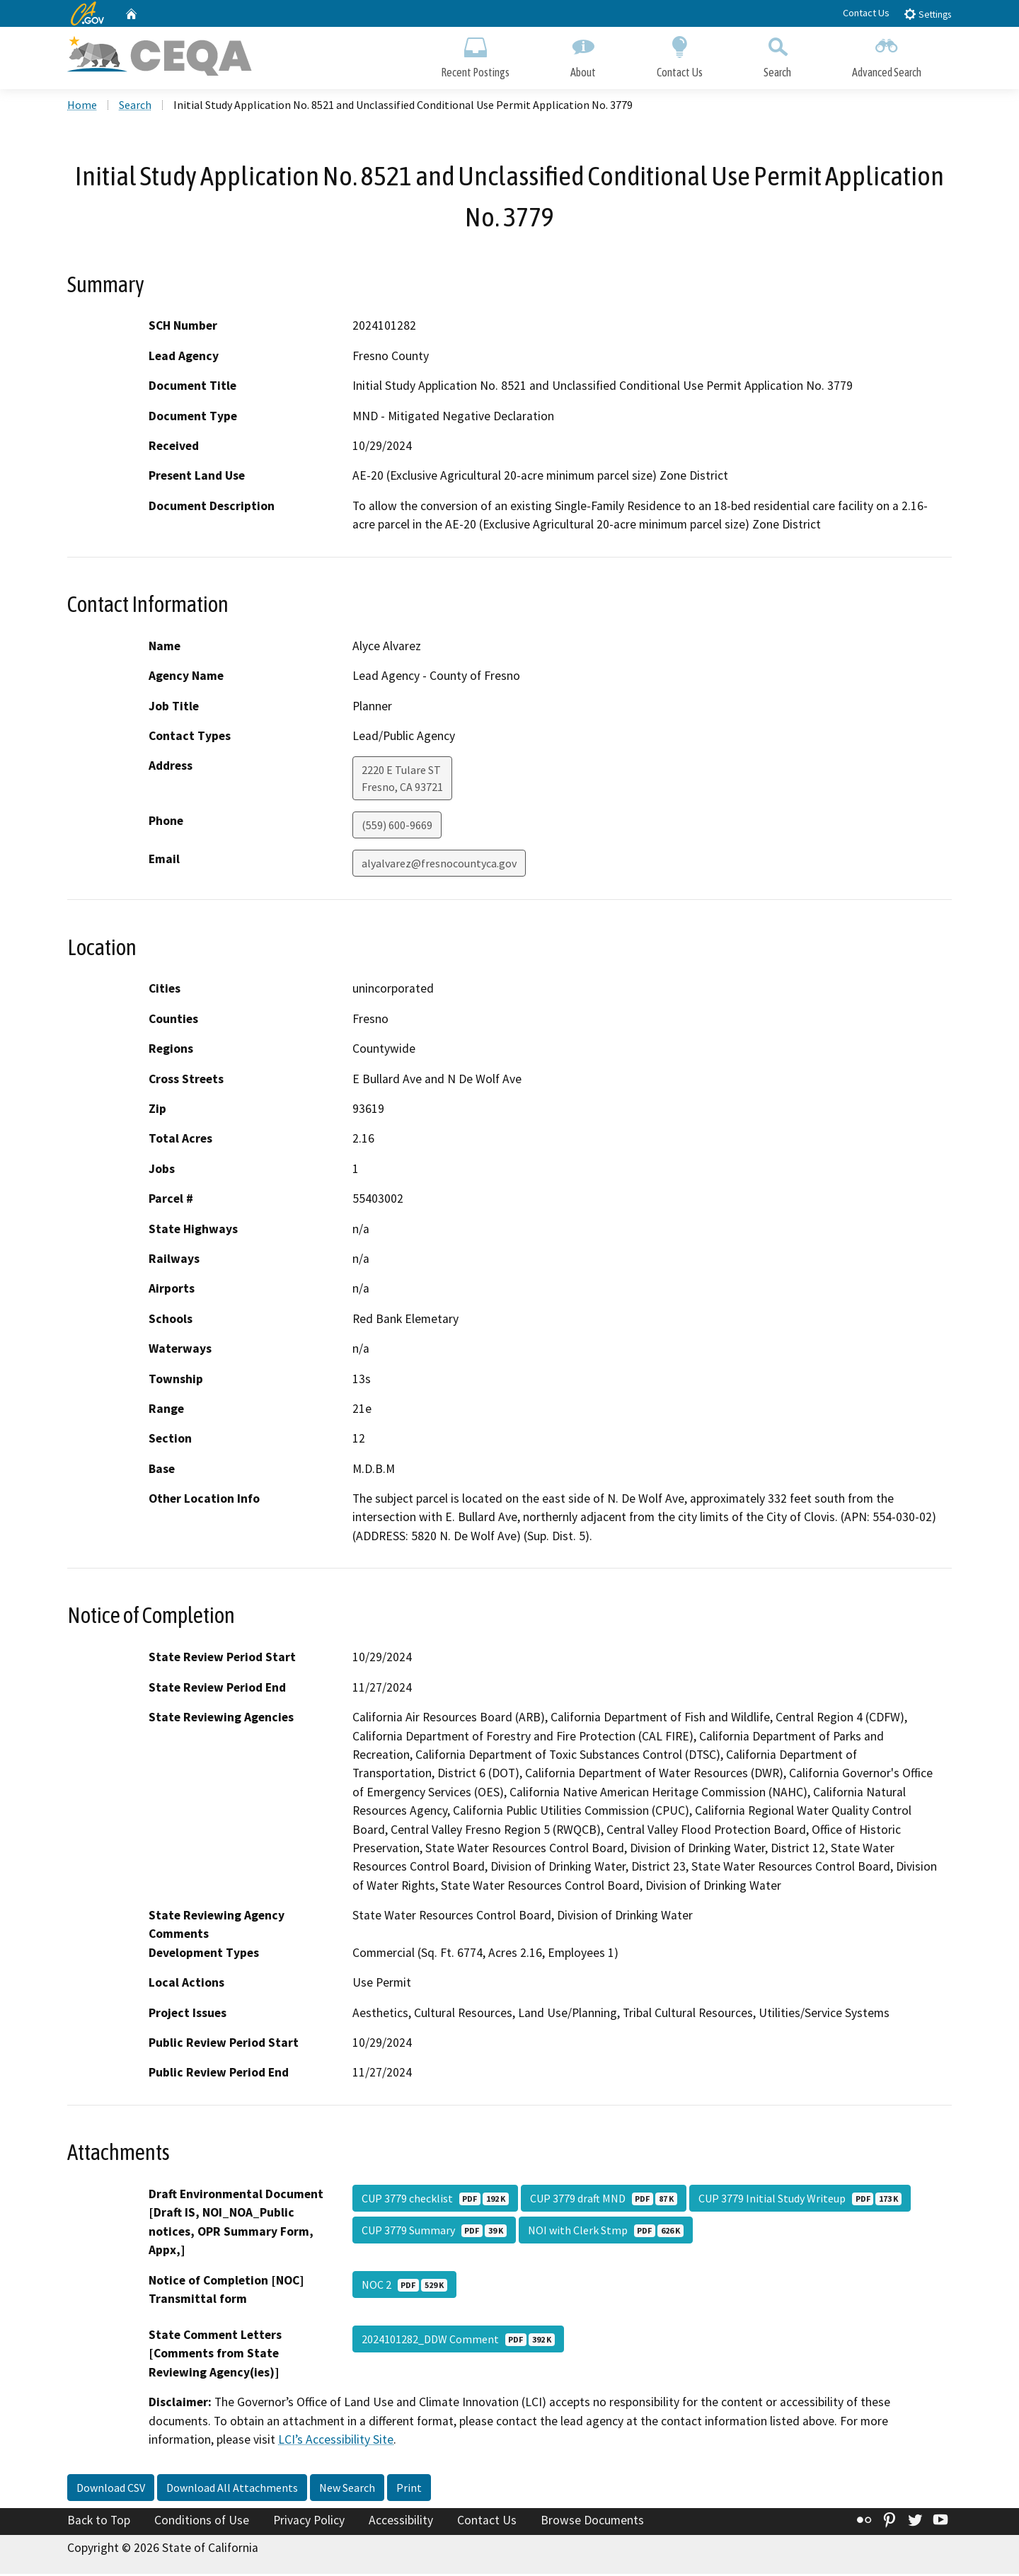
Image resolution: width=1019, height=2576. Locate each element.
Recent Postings (475, 54)
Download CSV (110, 2489)
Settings (927, 14)
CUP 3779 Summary (434, 2232)
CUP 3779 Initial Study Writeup (800, 2200)
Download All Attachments (232, 2489)
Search (777, 54)
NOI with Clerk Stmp (606, 2232)
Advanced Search (886, 54)
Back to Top (98, 2521)
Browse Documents (592, 2521)
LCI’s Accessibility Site (335, 2441)
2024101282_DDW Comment (458, 2341)
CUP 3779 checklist (435, 2200)
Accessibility (401, 2521)
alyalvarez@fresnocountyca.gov (439, 865)
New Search (347, 2489)
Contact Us (866, 12)
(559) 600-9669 (397, 827)
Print (409, 2489)
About (583, 54)
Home (82, 107)
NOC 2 (404, 2287)
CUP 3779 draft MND (603, 2200)
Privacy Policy (309, 2521)
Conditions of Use (201, 2521)
